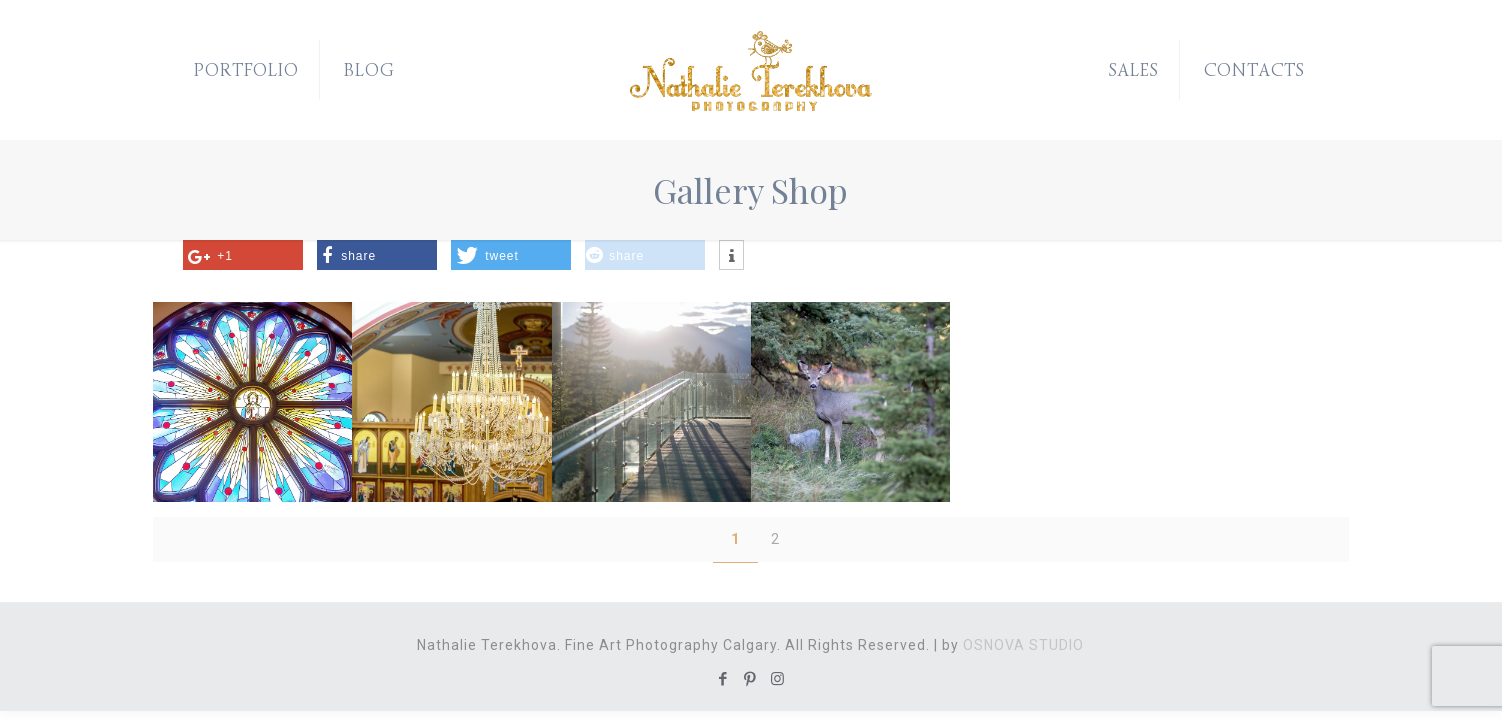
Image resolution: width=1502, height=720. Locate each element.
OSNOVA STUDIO (1023, 645)
